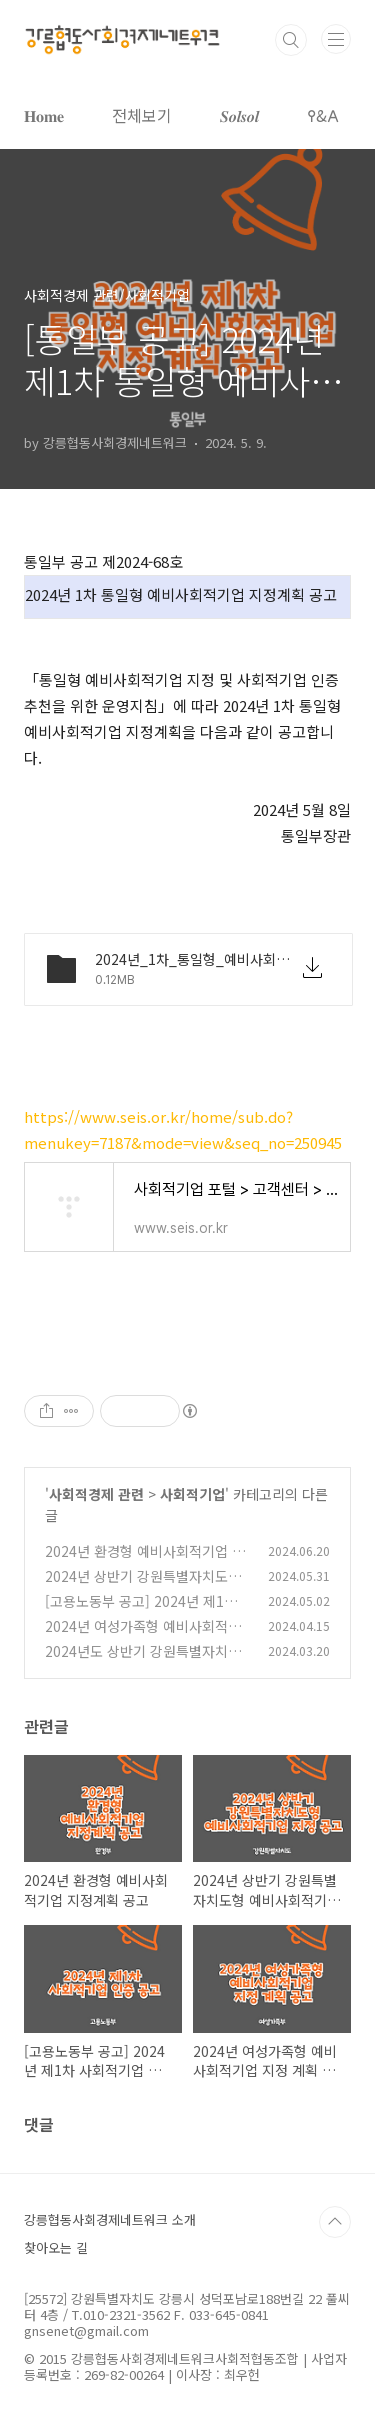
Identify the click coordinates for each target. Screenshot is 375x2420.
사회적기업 (192, 1494)
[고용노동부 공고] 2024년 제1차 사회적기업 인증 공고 (141, 1611)
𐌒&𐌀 (323, 115)
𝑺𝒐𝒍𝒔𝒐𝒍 (239, 115)
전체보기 (142, 115)
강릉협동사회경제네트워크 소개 (110, 2219)
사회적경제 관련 (96, 1494)
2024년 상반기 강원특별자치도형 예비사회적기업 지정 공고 (143, 1586)
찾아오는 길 (56, 2247)
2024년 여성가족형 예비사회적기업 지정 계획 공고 (143, 1636)
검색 (291, 40)
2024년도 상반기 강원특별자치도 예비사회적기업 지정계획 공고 (143, 1661)
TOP (335, 2222)
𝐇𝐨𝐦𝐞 (44, 115)
